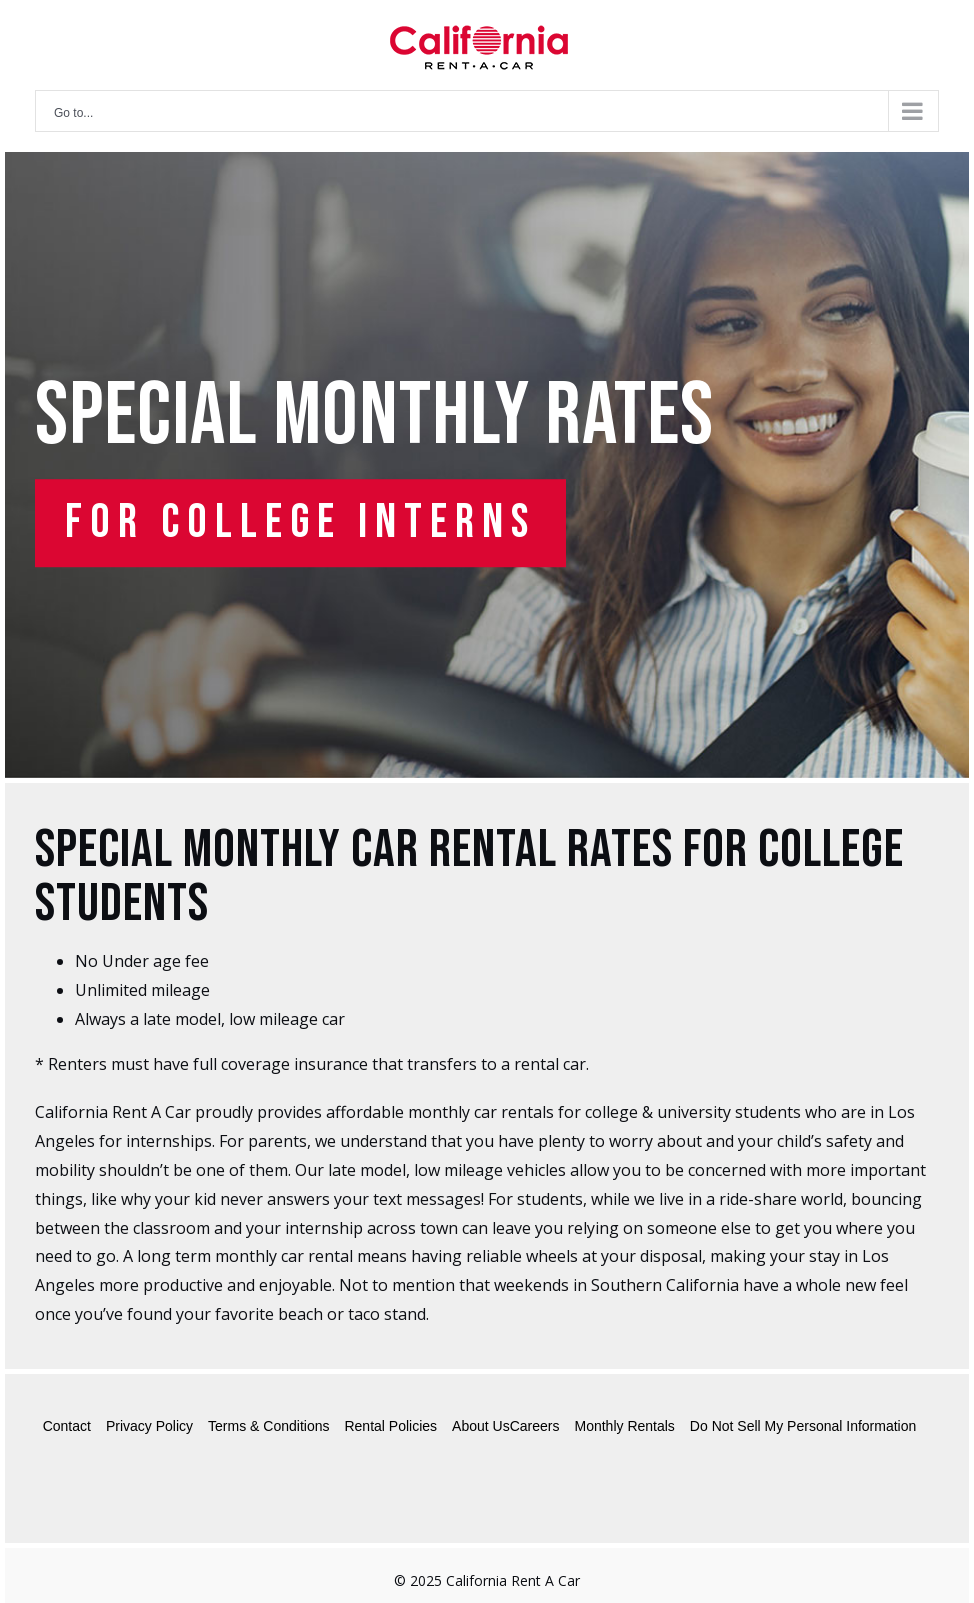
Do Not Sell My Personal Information (803, 1426)
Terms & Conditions (268, 1426)
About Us (481, 1426)
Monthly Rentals (624, 1426)
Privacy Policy (149, 1426)
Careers (535, 1426)
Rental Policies (390, 1426)
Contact (67, 1426)
